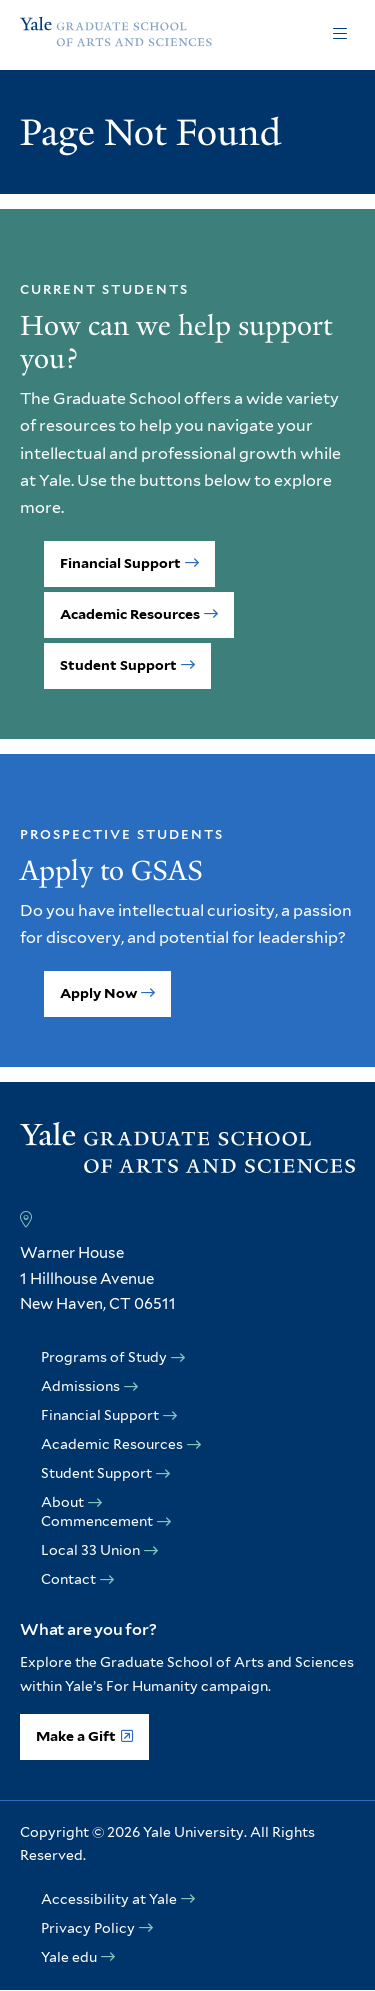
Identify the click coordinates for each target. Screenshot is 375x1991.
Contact (68, 1579)
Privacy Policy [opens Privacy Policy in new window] (88, 1928)
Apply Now (98, 993)
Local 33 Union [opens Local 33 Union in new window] (90, 1550)
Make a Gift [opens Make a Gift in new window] (76, 1736)
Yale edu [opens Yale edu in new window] (69, 1957)
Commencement (97, 1521)
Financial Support (120, 563)
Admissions (80, 1386)
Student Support (118, 665)
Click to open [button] (340, 35)
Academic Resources (130, 614)
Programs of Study (104, 1357)
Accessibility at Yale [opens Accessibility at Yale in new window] (109, 1899)
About (62, 1502)
